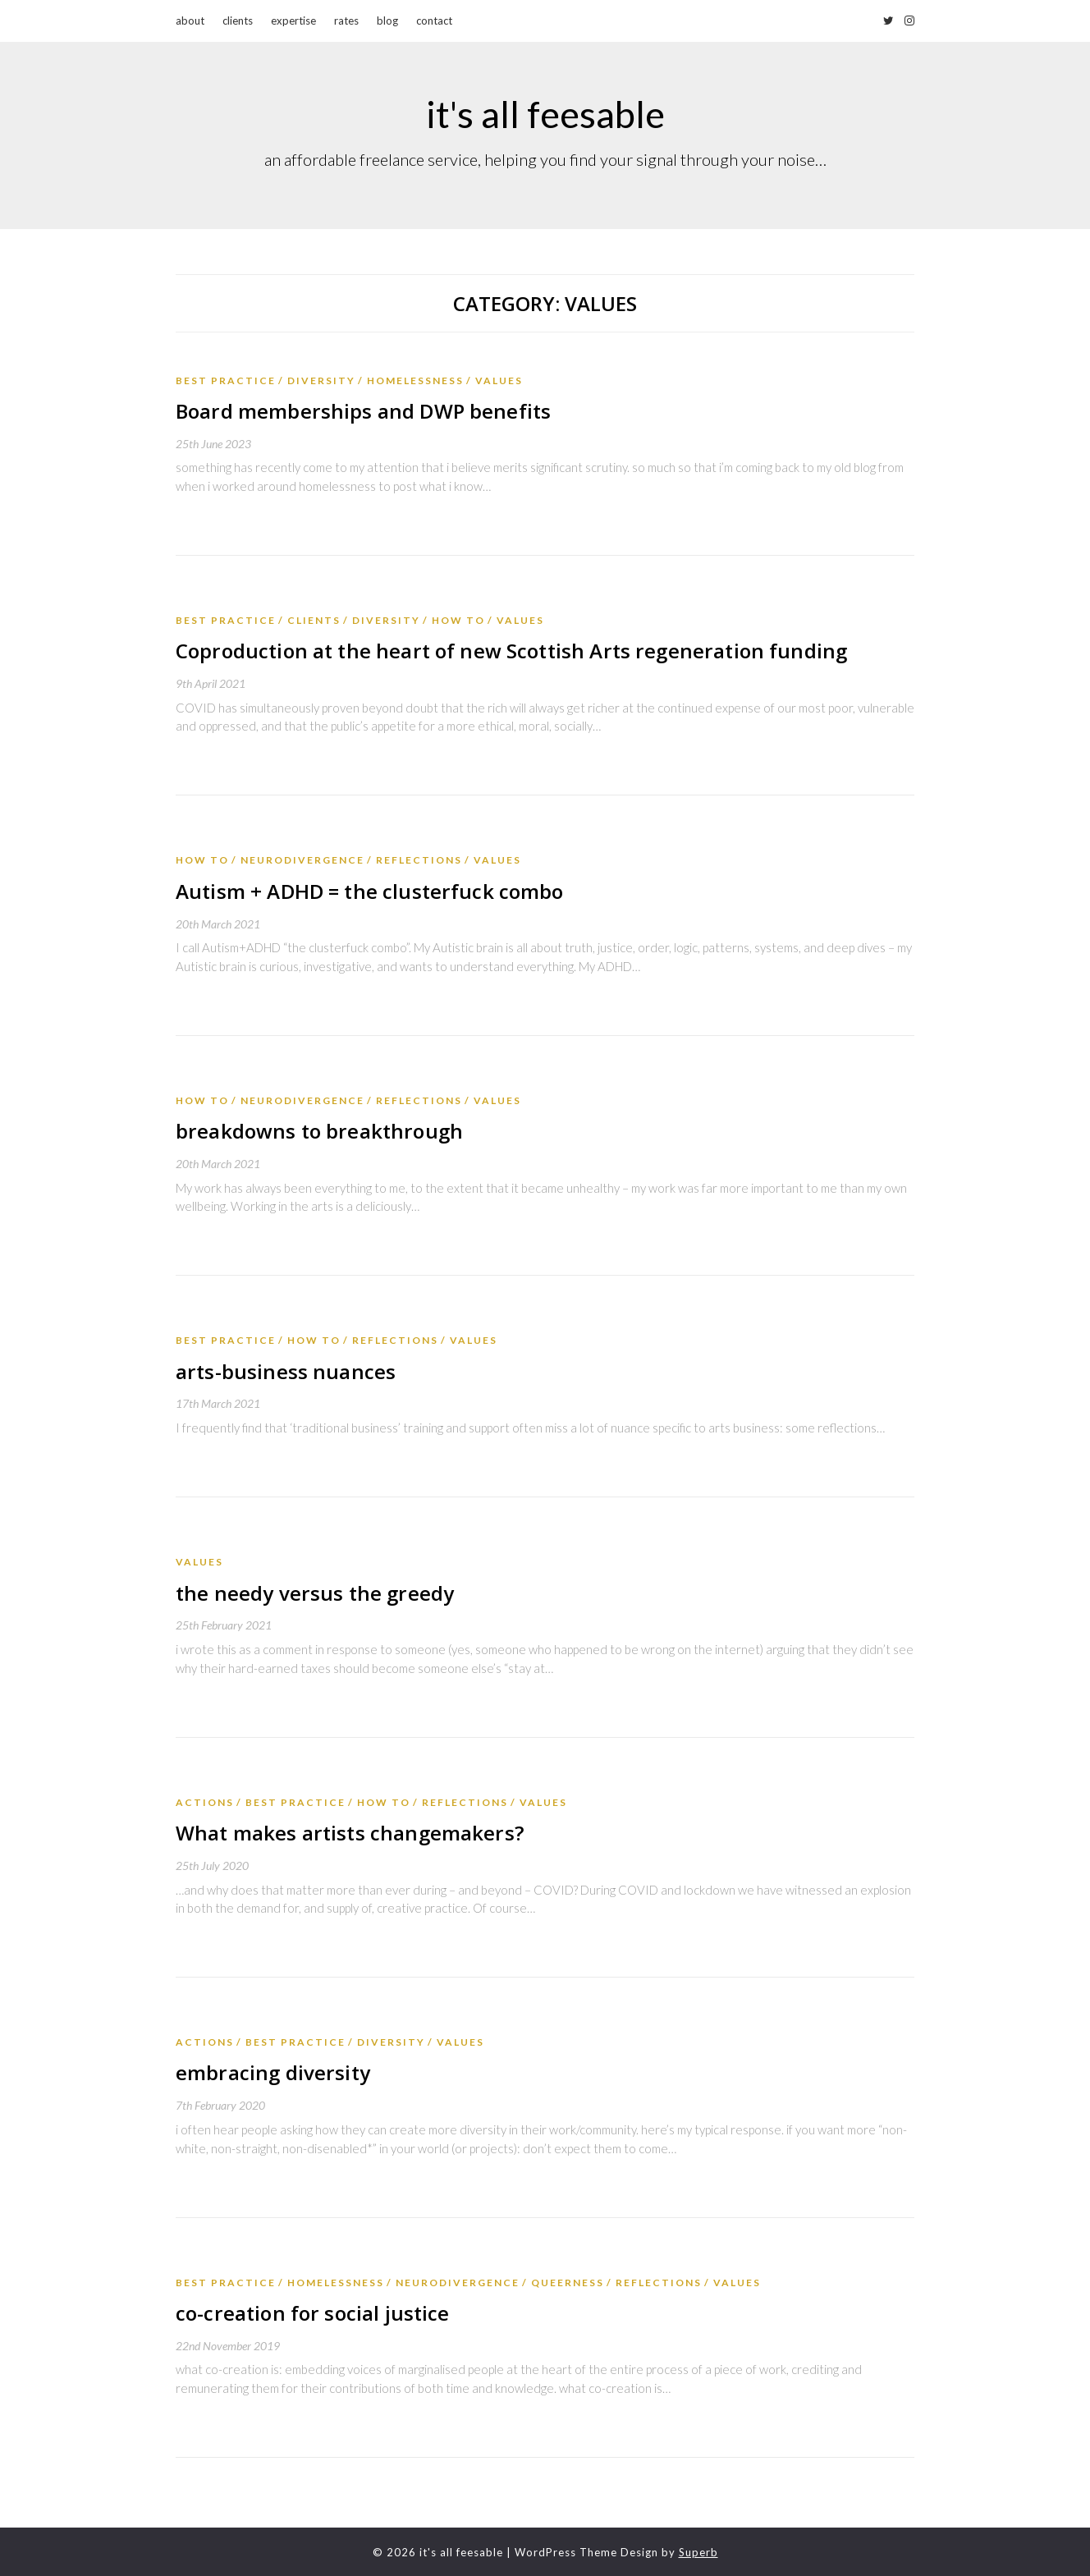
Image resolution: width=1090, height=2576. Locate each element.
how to (458, 620)
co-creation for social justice (310, 2311)
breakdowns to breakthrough (316, 1130)
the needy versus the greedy (312, 1591)
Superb (698, 2550)
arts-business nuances (284, 1370)
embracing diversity (271, 2071)
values (499, 380)
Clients (314, 620)
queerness (567, 2281)
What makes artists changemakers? (347, 1831)
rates (346, 20)
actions (205, 1800)
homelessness (415, 380)
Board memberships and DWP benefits (359, 410)
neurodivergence (302, 860)
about (190, 20)
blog (387, 20)
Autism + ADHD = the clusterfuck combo (366, 890)
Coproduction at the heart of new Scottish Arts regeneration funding (505, 650)
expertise (293, 20)
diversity (321, 380)
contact (434, 20)
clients (237, 20)
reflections (419, 860)
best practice (226, 380)
